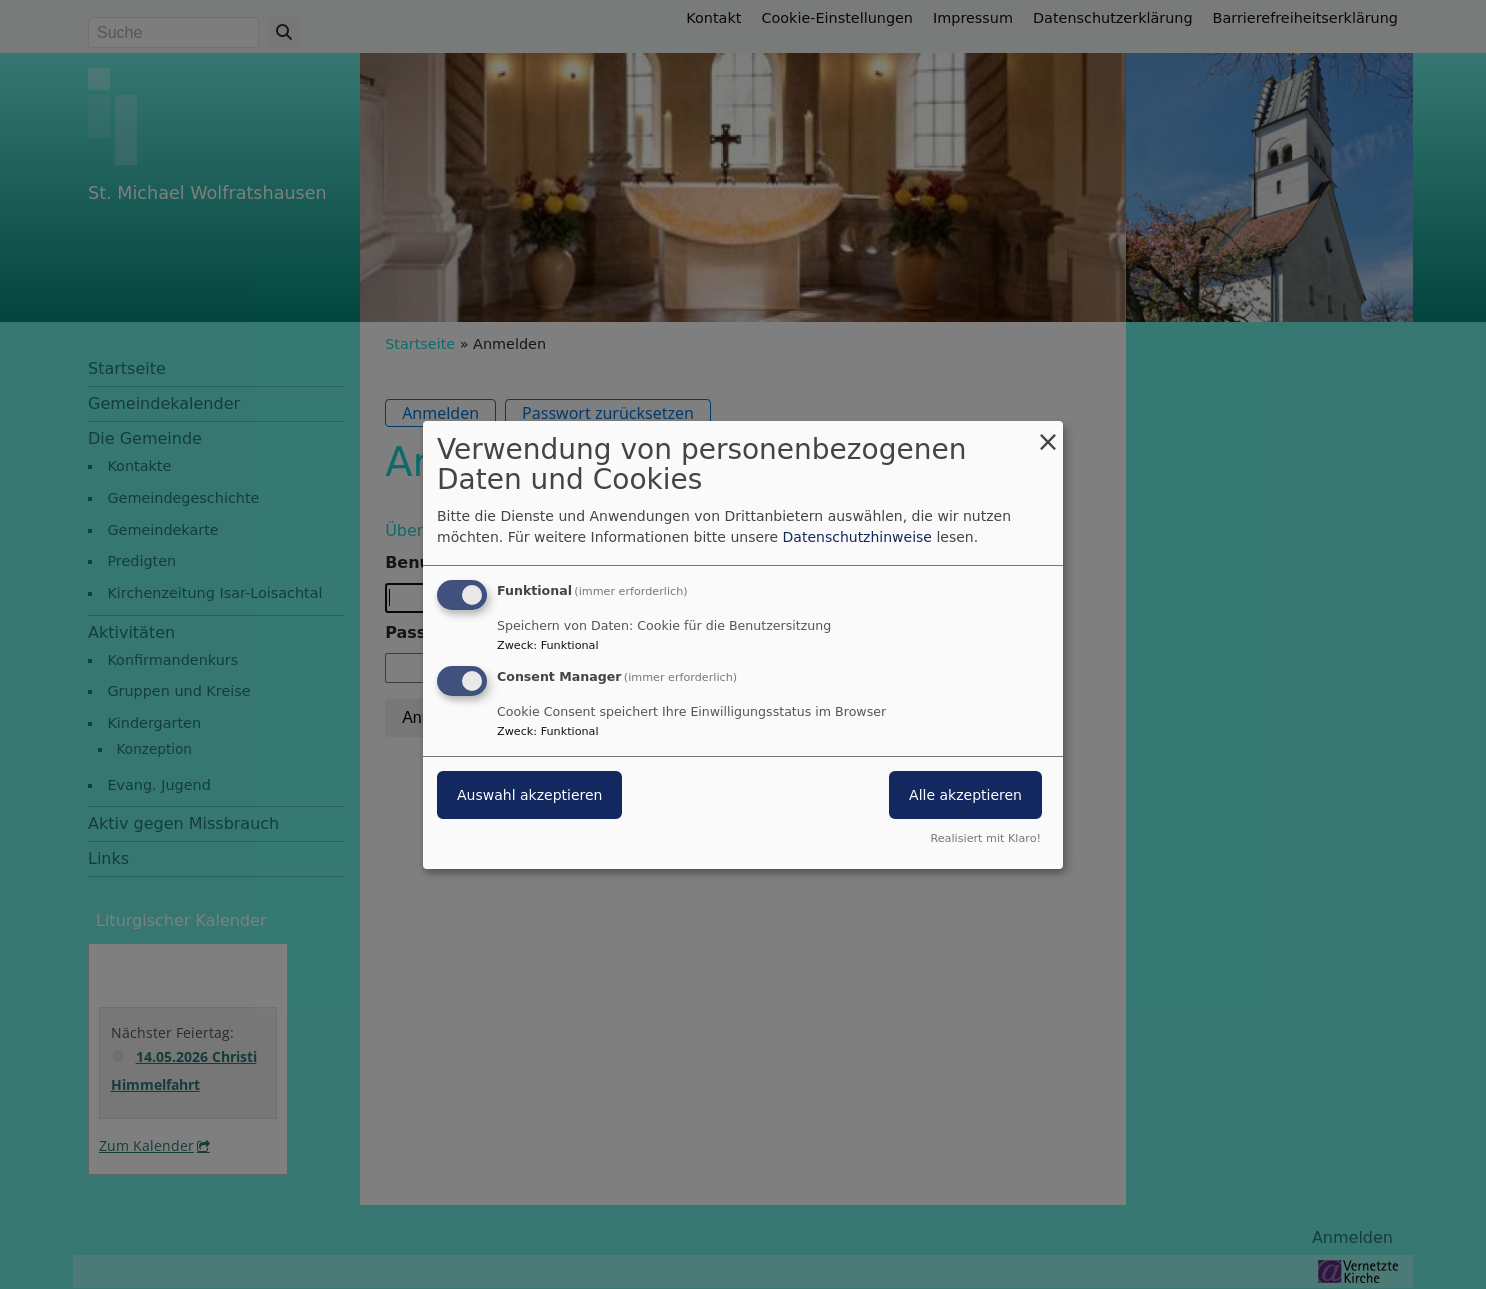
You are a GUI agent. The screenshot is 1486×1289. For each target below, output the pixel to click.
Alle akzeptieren (965, 795)
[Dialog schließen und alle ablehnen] (1048, 432)
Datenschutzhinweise (857, 537)
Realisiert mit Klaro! (985, 838)
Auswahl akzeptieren (529, 795)
